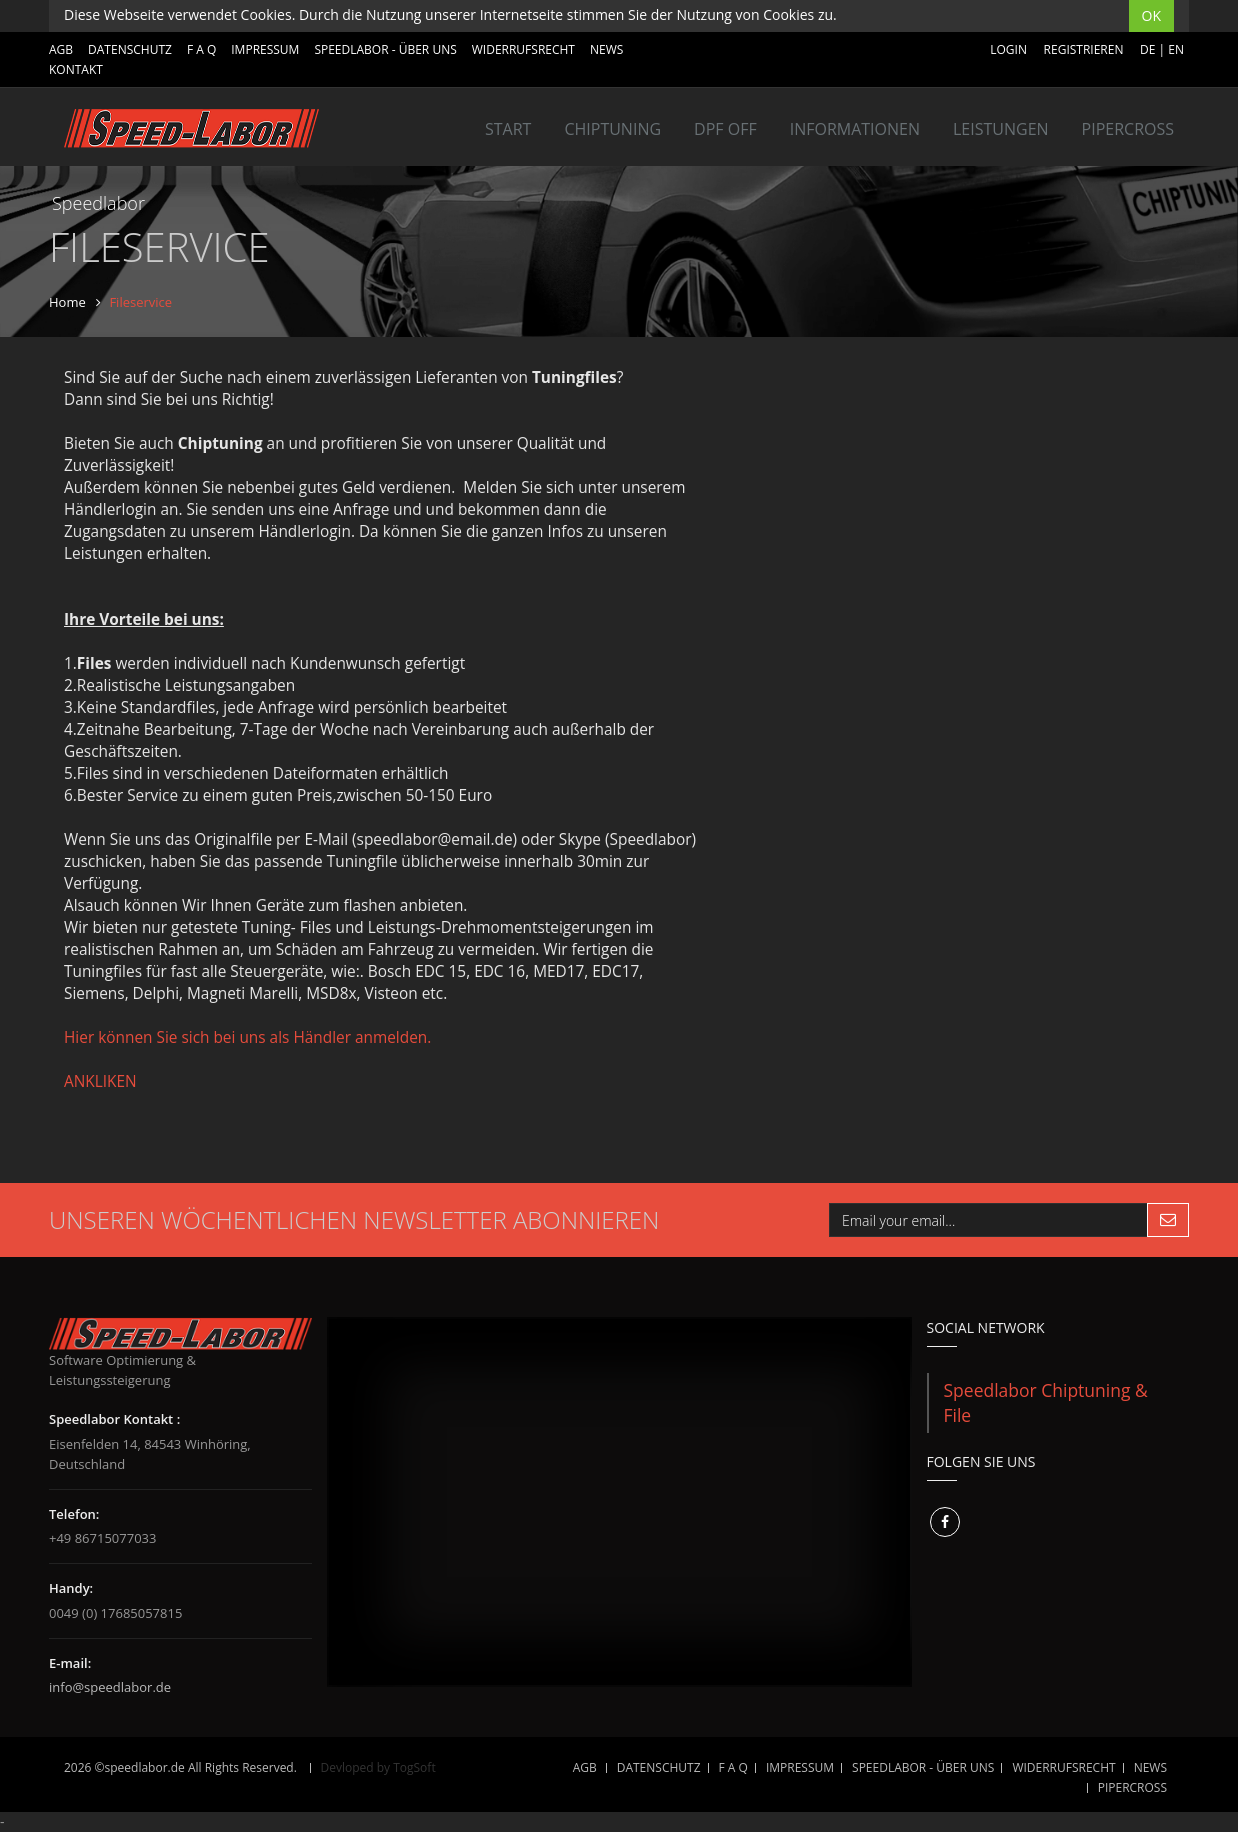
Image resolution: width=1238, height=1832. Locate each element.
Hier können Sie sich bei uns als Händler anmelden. (247, 1037)
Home (67, 302)
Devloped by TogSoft (378, 1767)
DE (1147, 49)
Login (1008, 49)
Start (508, 129)
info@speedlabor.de (110, 1687)
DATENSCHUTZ (130, 49)
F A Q (201, 49)
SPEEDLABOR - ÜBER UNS (385, 49)
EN (1176, 49)
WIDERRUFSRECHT (523, 49)
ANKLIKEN (100, 1081)
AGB (61, 49)
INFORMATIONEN (855, 129)
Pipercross (1128, 129)
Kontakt (76, 69)
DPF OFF (725, 129)
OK (1151, 15)
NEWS (606, 49)
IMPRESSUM (265, 49)
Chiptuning (612, 129)
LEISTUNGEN (1001, 129)
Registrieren (1084, 49)
